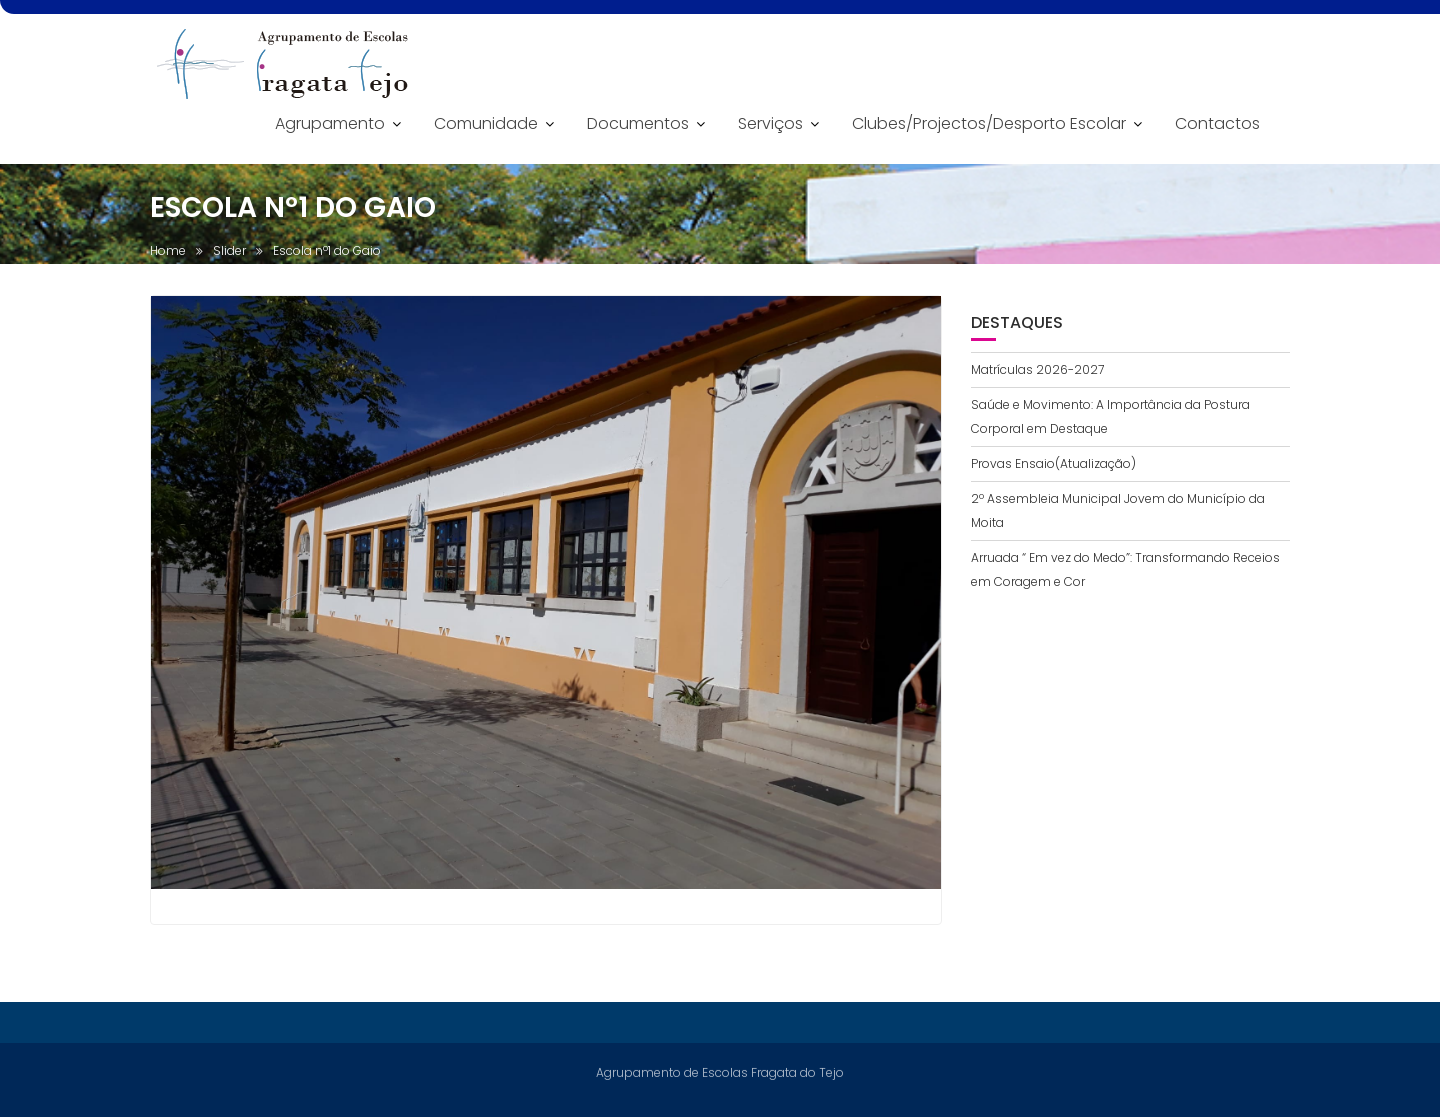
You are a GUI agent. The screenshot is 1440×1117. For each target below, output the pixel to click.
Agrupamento (330, 123)
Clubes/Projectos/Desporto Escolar (989, 123)
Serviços (770, 123)
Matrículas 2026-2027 (1037, 369)
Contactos (1217, 123)
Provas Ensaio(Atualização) (1053, 463)
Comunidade (486, 123)
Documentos (638, 123)
